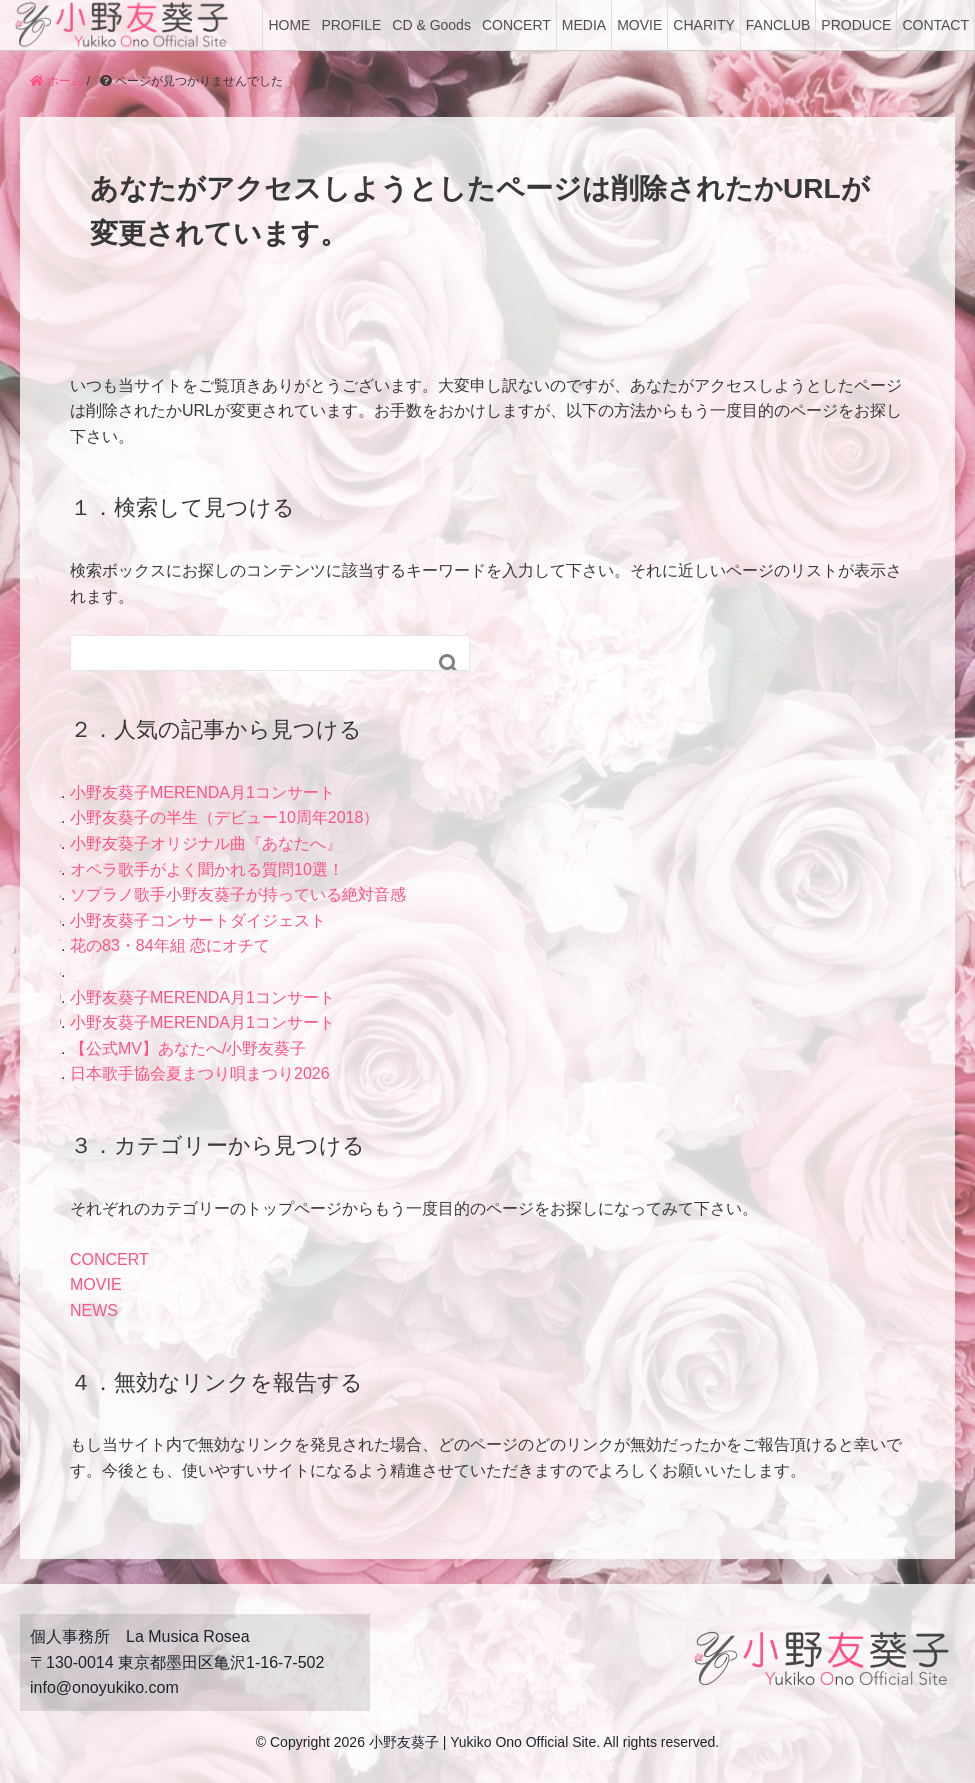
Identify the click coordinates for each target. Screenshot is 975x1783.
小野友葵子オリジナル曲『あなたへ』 (206, 843)
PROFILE (351, 25)
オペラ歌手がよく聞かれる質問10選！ (207, 869)
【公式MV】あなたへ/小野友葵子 (188, 1048)
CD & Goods (431, 25)
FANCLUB (778, 25)
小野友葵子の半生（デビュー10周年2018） (224, 817)
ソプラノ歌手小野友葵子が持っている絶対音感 (238, 894)
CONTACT (935, 25)
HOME (289, 25)
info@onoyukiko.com (104, 1687)
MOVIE (639, 25)
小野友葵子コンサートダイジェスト (198, 920)
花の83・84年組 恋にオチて (170, 945)
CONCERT (516, 25)
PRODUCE (856, 25)
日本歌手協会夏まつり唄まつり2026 (200, 1073)
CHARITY (703, 25)
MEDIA (584, 25)
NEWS (94, 1310)
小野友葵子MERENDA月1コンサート (202, 792)
